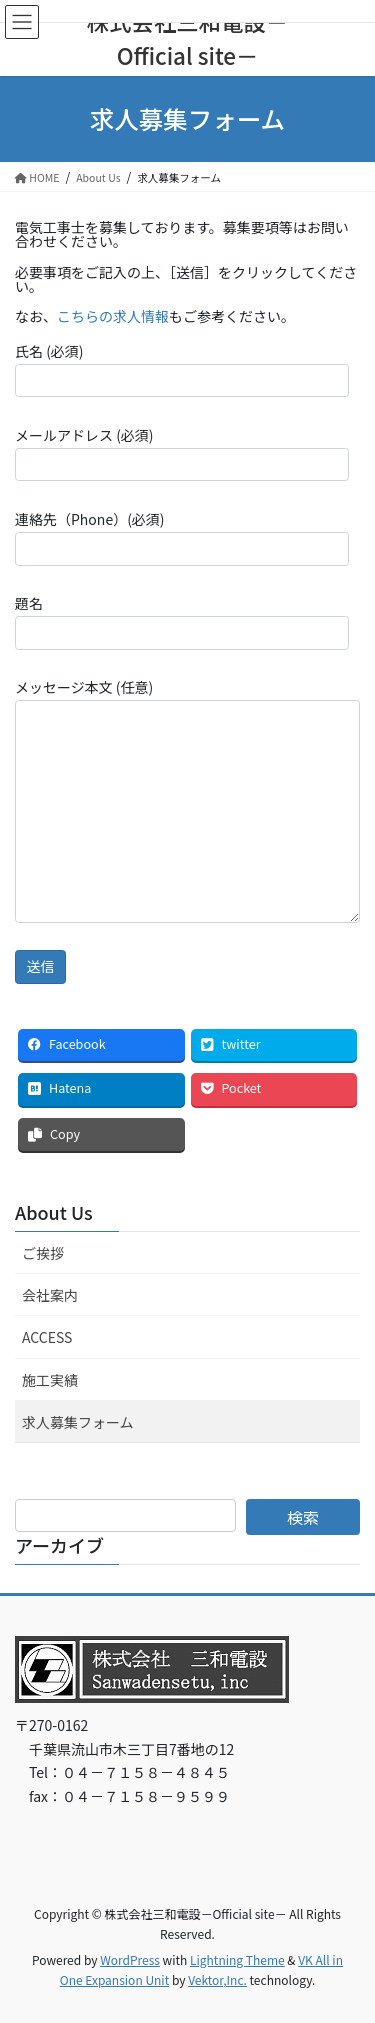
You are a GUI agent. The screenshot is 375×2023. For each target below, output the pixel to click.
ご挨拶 (43, 1253)
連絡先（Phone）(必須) (182, 537)
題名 (182, 621)
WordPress (130, 1959)
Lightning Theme (237, 1959)
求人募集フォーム (78, 1422)
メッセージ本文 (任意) (187, 799)
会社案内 (50, 1295)
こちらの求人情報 (113, 316)
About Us (54, 1212)
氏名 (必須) (182, 369)
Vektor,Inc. (217, 1979)
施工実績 (50, 1380)
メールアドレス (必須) (182, 453)
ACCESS (47, 1337)
